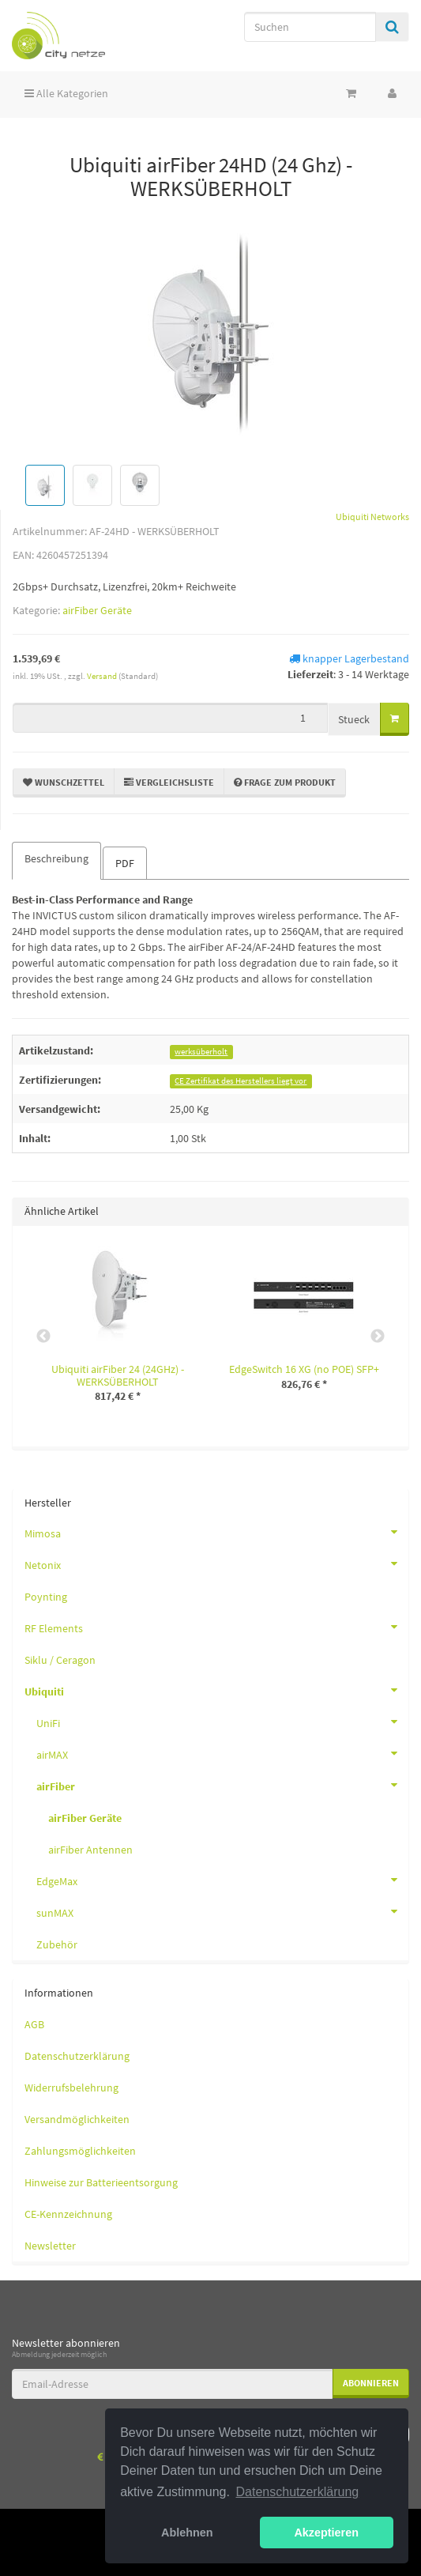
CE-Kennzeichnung (68, 2214)
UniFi (222, 1721)
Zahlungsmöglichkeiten (80, 2151)
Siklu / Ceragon (60, 1660)
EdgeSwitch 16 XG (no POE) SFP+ (304, 1369)
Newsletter (50, 2245)
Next (378, 1337)
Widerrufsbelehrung (71, 2087)
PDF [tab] (124, 863)
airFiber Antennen (90, 1849)
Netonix (216, 1563)
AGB (34, 2024)
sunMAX (222, 1911)
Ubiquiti (216, 1690)
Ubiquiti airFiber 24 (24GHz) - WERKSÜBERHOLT (117, 1375)
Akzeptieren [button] (326, 2532)
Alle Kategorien (66, 93)
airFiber (222, 1785)
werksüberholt (201, 1052)
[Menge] (170, 718)
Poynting (45, 1597)
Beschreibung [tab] (56, 858)
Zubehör (56, 1944)
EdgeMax (222, 1879)
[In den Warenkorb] (394, 719)
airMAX (222, 1753)
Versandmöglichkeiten (77, 2119)
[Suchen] (310, 27)
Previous (43, 1337)
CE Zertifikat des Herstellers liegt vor (240, 1081)
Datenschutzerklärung (77, 2056)
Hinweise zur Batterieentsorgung (101, 2182)
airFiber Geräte (97, 610)
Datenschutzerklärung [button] (297, 2492)
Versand (102, 675)
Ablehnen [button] (187, 2532)
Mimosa (216, 1532)
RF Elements (216, 1626)
